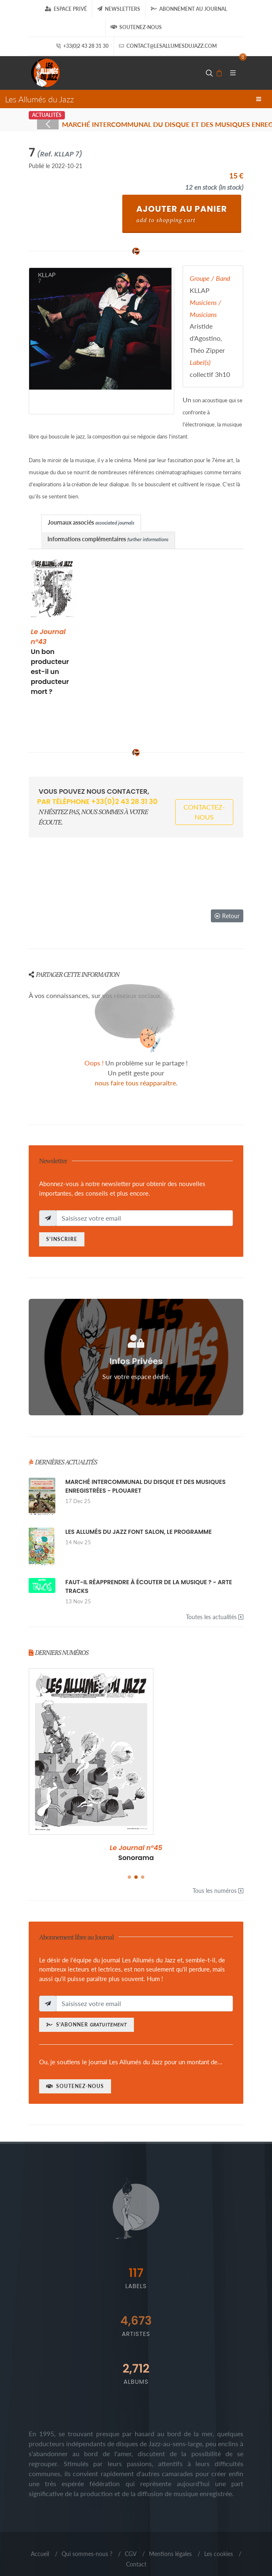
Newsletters (118, 9)
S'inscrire (61, 1239)
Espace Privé (66, 9)
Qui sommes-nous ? (87, 2553)
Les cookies (218, 2553)
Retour (227, 915)
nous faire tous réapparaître (135, 1083)
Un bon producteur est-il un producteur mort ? (50, 661)
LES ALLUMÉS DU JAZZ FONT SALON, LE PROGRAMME (138, 1532)
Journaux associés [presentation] (91, 522)
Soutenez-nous (136, 27)
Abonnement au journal (189, 9)
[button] (129, 1877)
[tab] (91, 523)
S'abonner (86, 2024)
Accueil (40, 2553)
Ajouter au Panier (181, 213)
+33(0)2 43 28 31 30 (82, 46)
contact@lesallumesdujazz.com (168, 46)
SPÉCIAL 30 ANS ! (136, 1853)
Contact (136, 2564)
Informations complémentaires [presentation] (107, 538)
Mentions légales (170, 2553)
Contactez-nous (204, 812)
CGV (130, 2553)
